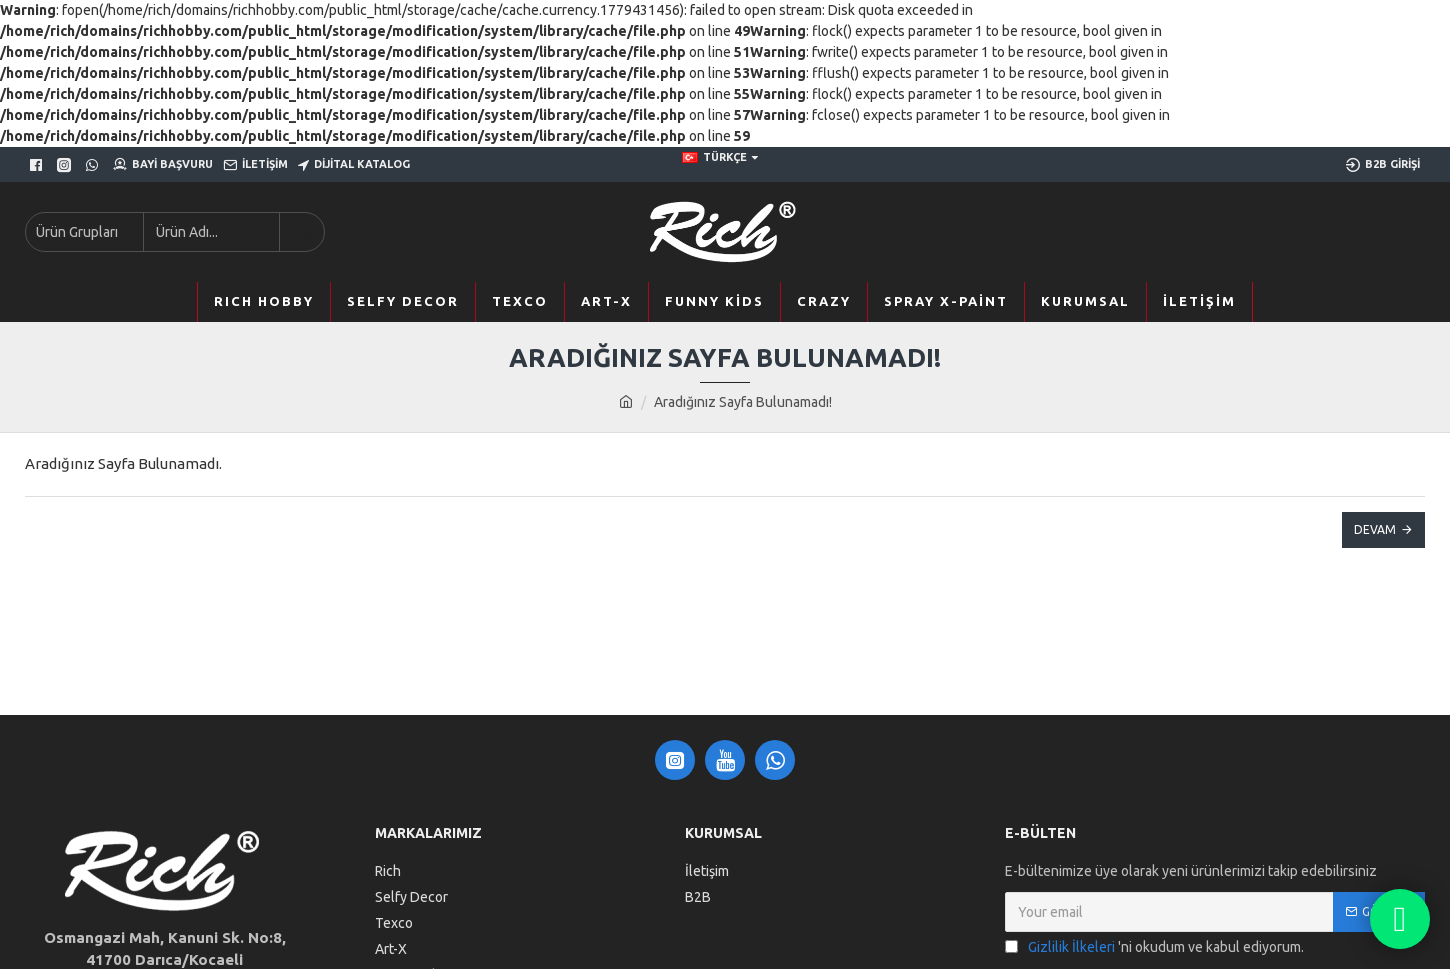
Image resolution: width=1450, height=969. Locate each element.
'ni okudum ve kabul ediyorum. (1154, 947)
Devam (1375, 529)
